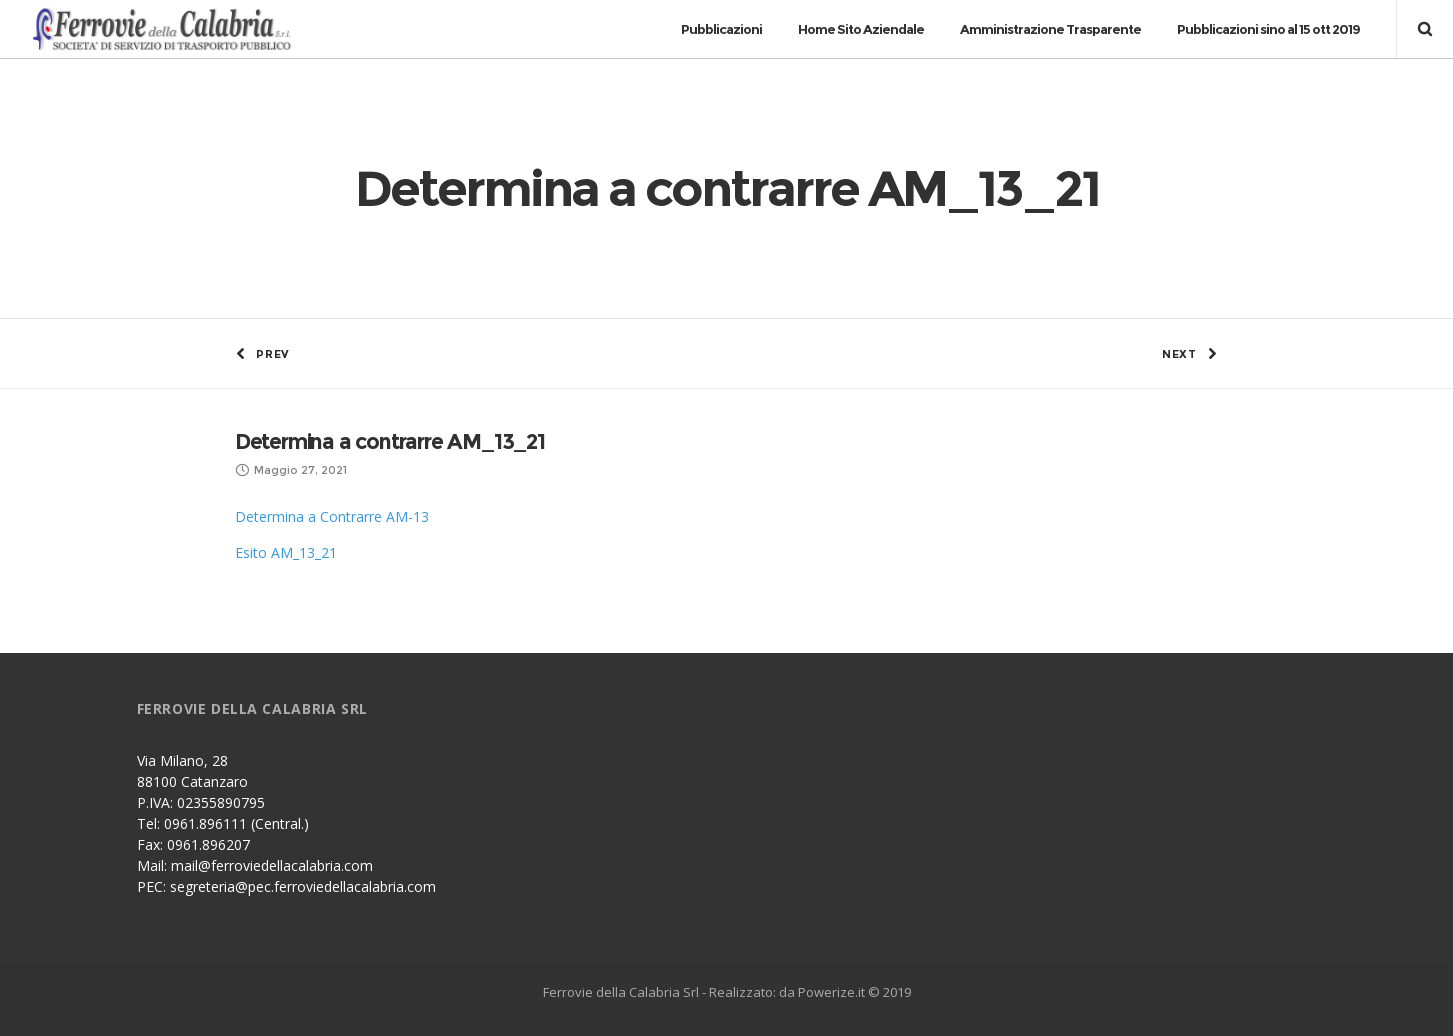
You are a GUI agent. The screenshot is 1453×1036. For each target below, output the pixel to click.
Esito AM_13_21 (286, 552)
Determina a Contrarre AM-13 (332, 516)
